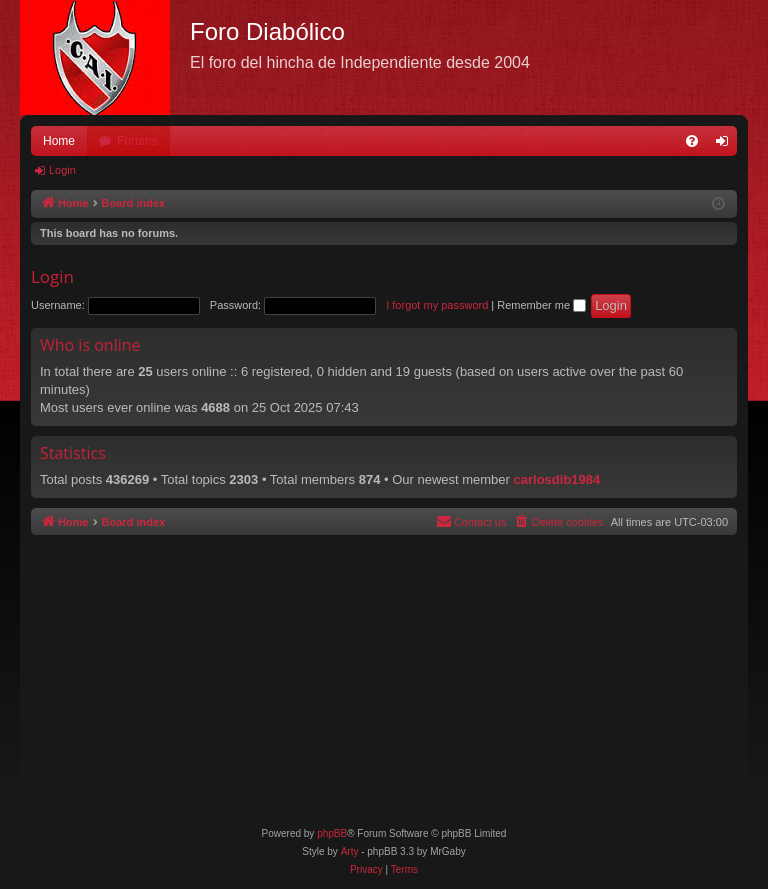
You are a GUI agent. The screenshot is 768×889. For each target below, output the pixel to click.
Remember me (541, 305)
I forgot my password (437, 305)
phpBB (332, 833)
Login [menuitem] (726, 145)
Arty (350, 851)
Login (62, 170)
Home (59, 141)
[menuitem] (692, 141)
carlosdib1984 (557, 479)
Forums (137, 141)
